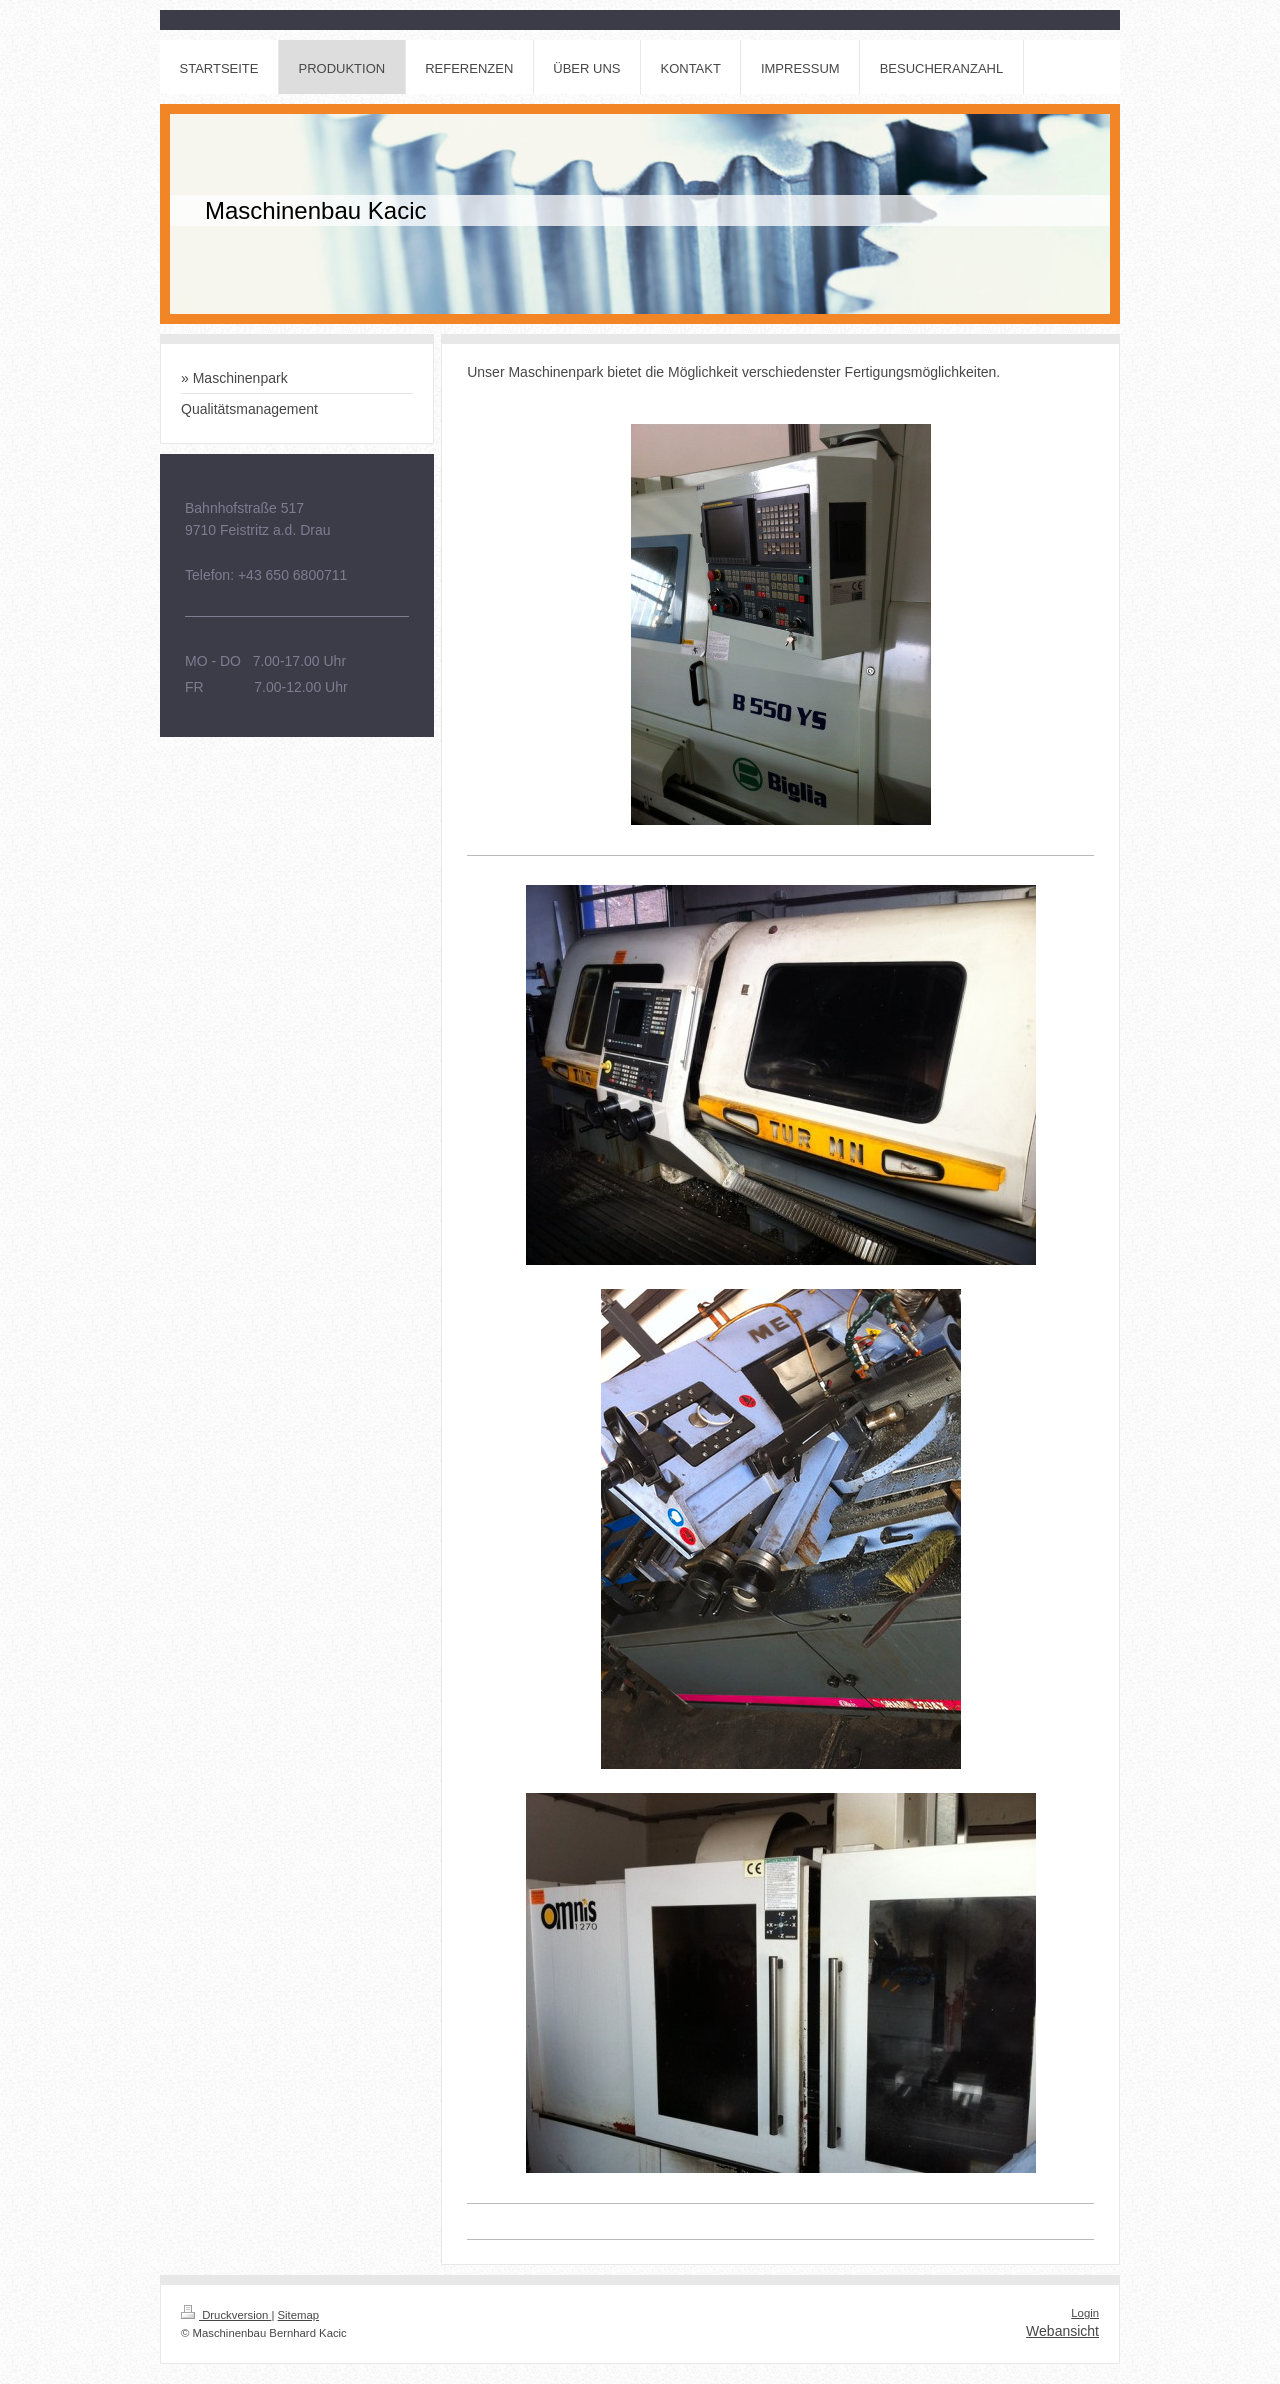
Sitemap (299, 2315)
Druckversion (226, 2315)
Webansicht (1062, 2331)
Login (1085, 2313)
